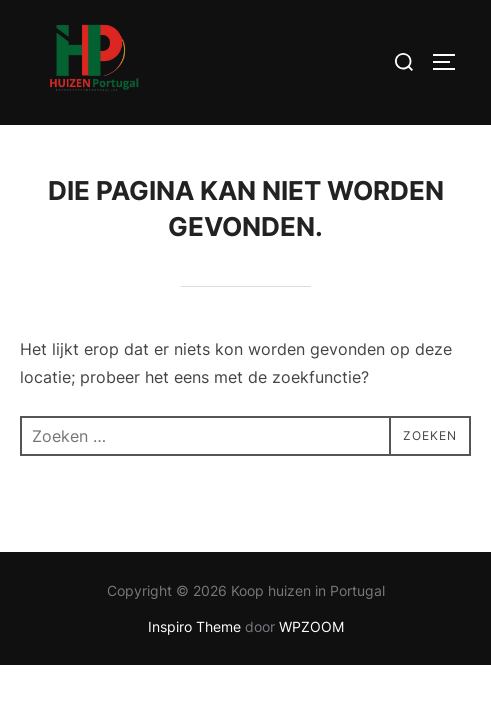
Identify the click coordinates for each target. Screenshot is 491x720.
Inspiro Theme (194, 627)
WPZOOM (311, 627)
